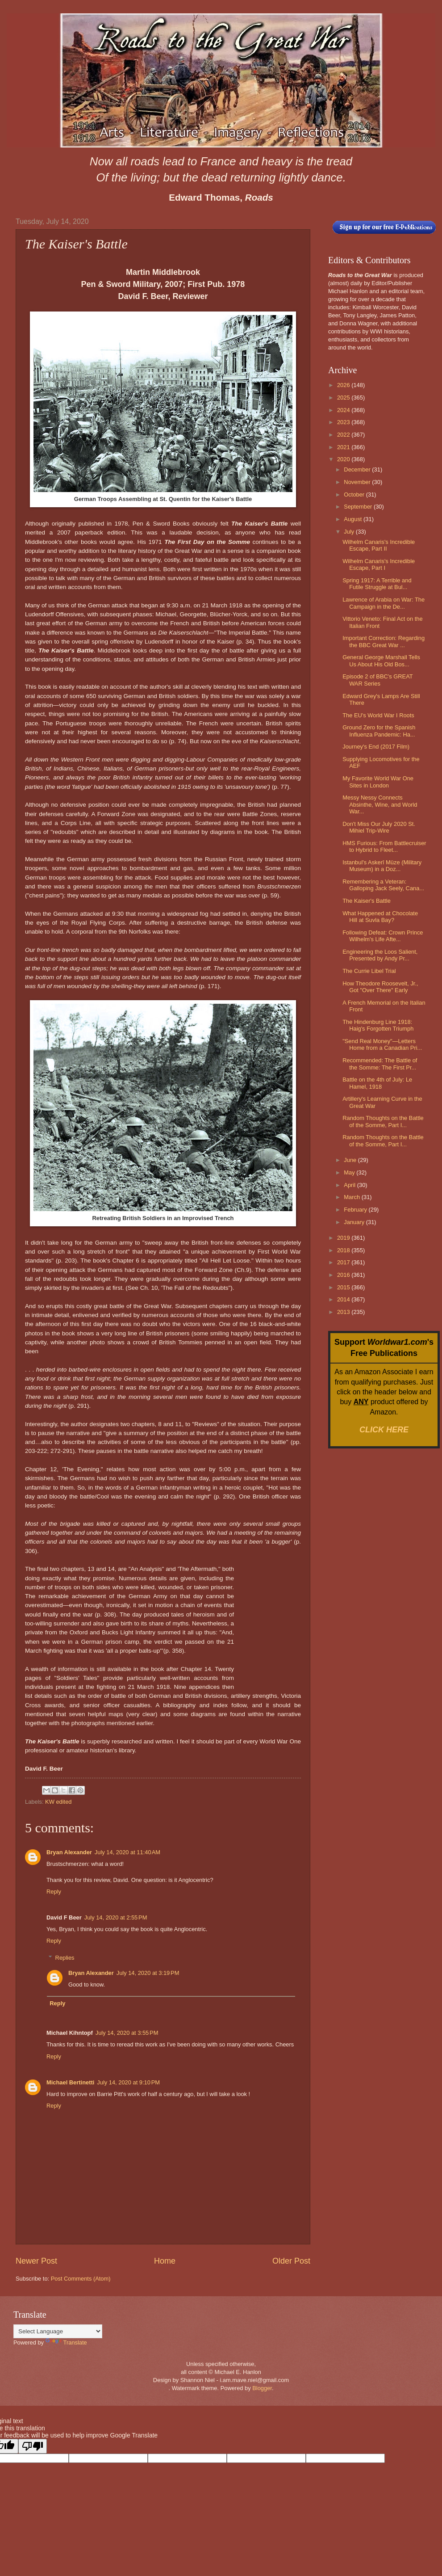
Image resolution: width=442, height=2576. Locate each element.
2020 (344, 459)
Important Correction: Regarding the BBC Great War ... (383, 641)
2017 (344, 1262)
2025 (344, 397)
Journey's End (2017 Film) (375, 746)
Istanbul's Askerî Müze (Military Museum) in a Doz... (381, 865)
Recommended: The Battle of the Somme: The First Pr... (379, 1063)
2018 (344, 1250)
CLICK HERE (384, 1429)
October (355, 494)
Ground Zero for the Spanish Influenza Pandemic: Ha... (378, 730)
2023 (344, 422)
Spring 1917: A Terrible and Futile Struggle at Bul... (376, 583)
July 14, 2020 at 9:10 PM (128, 2082)
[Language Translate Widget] (57, 2331)
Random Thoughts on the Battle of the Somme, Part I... (383, 1121)
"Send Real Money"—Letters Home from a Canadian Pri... (382, 1044)
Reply (53, 1891)
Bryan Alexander (69, 1852)
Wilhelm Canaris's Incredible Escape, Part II (378, 545)
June (351, 1160)
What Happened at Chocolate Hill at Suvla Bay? (380, 916)
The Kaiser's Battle (366, 900)
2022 (344, 434)
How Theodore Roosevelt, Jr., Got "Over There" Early (380, 986)
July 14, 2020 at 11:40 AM (127, 1852)
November (358, 482)
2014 (344, 1299)
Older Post (291, 2260)
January (355, 1222)
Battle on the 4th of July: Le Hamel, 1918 (377, 1083)
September (359, 506)
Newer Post (36, 2260)
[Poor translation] (32, 2446)
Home (164, 2260)
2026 (344, 385)
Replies (65, 1957)
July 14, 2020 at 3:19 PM (148, 1973)
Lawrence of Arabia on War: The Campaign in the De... (383, 603)
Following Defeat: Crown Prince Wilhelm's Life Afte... (382, 936)
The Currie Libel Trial (369, 971)
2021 (344, 447)
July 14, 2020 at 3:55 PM (127, 2032)
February (356, 1209)
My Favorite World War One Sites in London (377, 781)
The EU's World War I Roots (378, 715)
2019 (344, 1237)
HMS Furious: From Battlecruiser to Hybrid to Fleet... (384, 846)
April (350, 1185)
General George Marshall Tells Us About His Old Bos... (381, 660)
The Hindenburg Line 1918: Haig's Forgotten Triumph (377, 1025)
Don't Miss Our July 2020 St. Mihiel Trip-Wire (378, 827)
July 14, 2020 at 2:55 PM (115, 1917)
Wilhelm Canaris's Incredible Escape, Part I (378, 564)
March (352, 1197)
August (353, 519)
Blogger (262, 2388)
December (358, 469)
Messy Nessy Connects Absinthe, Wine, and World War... (379, 804)
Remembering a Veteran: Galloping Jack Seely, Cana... (383, 885)
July (349, 531)
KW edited (58, 1801)
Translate (66, 2342)
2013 (344, 1312)
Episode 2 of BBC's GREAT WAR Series (377, 679)
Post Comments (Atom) (81, 2278)
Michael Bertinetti (70, 2082)
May (350, 1172)
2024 (344, 410)
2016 (344, 1274)
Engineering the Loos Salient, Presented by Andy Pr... (379, 955)
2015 (344, 1287)
